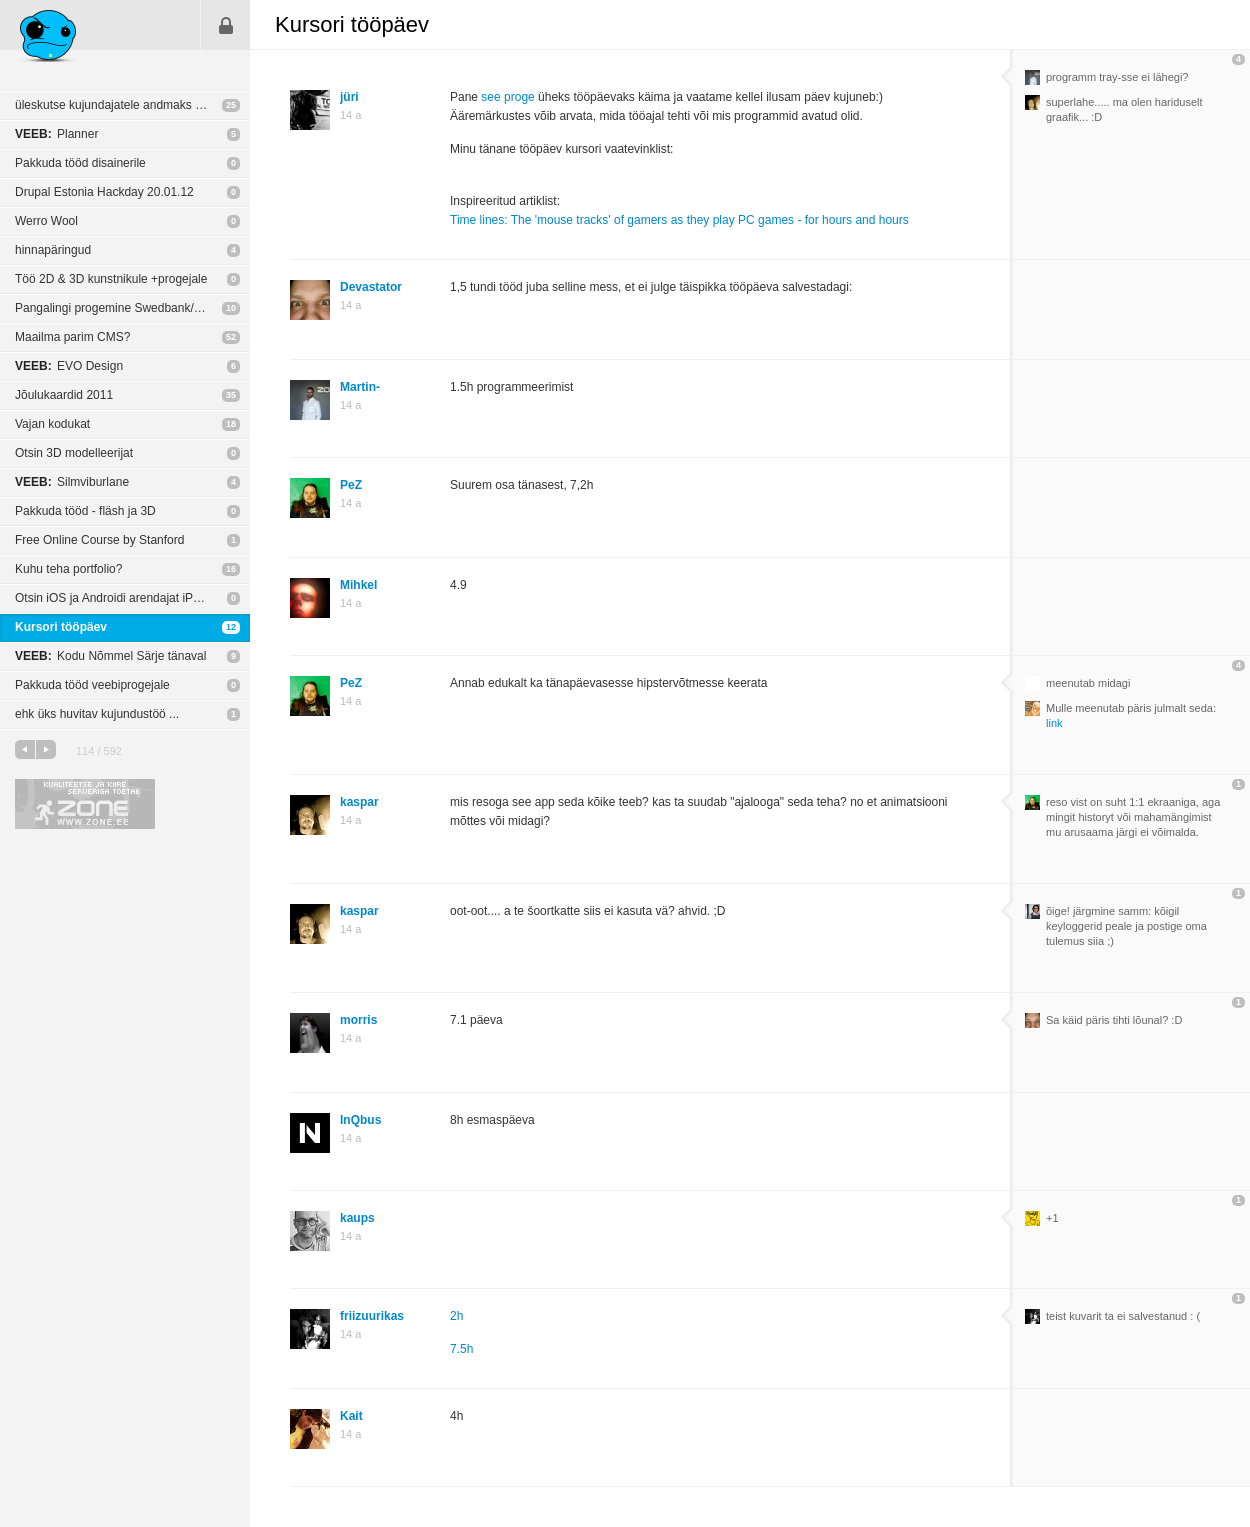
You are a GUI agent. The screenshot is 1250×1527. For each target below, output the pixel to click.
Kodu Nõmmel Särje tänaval (110, 656)
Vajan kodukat (52, 424)
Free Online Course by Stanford (99, 540)
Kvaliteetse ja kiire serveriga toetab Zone (85, 804)
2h (456, 1316)
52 (231, 337)
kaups (357, 1218)
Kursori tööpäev (61, 627)
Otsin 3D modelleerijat (74, 453)
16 (231, 569)
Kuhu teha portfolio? (68, 569)
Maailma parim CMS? (72, 337)
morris (358, 1020)
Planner (56, 134)
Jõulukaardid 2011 (64, 395)
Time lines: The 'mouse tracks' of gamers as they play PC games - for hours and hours (679, 220)
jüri (349, 97)
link (1054, 723)
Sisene (226, 25)
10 (231, 308)
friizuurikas (372, 1316)
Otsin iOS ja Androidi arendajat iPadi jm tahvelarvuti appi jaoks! (132, 598)
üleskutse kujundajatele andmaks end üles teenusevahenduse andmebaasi (132, 105)
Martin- (360, 387)
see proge (507, 97)
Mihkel (358, 585)
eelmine (25, 749)
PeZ (351, 485)
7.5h (461, 1349)
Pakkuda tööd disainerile (80, 163)
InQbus (360, 1120)
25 (231, 105)
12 (231, 627)
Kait (351, 1416)
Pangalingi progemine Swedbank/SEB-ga (125, 308)
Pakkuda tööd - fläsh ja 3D (85, 511)
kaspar (359, 802)
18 (231, 424)
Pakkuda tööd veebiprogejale (92, 685)
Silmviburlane (72, 482)
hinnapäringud (53, 250)
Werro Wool (46, 221)
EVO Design (69, 366)
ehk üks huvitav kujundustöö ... (97, 714)
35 (231, 395)
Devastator (371, 287)
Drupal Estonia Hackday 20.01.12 (104, 192)
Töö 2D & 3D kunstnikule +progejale (111, 279)
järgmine (46, 749)
